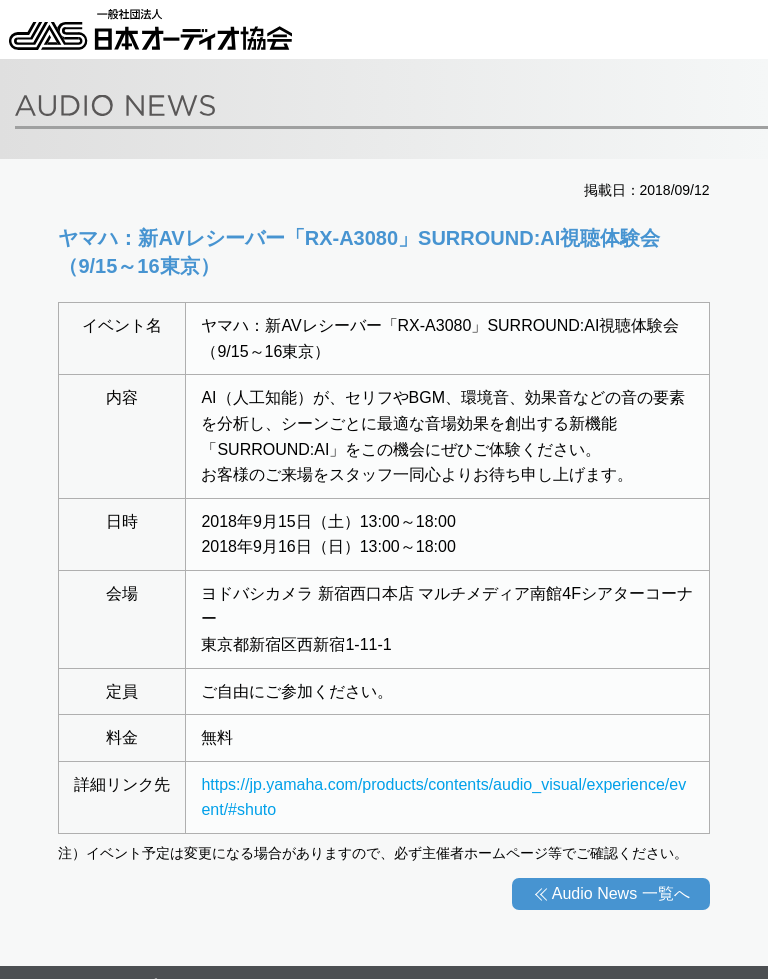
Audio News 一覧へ (621, 893)
